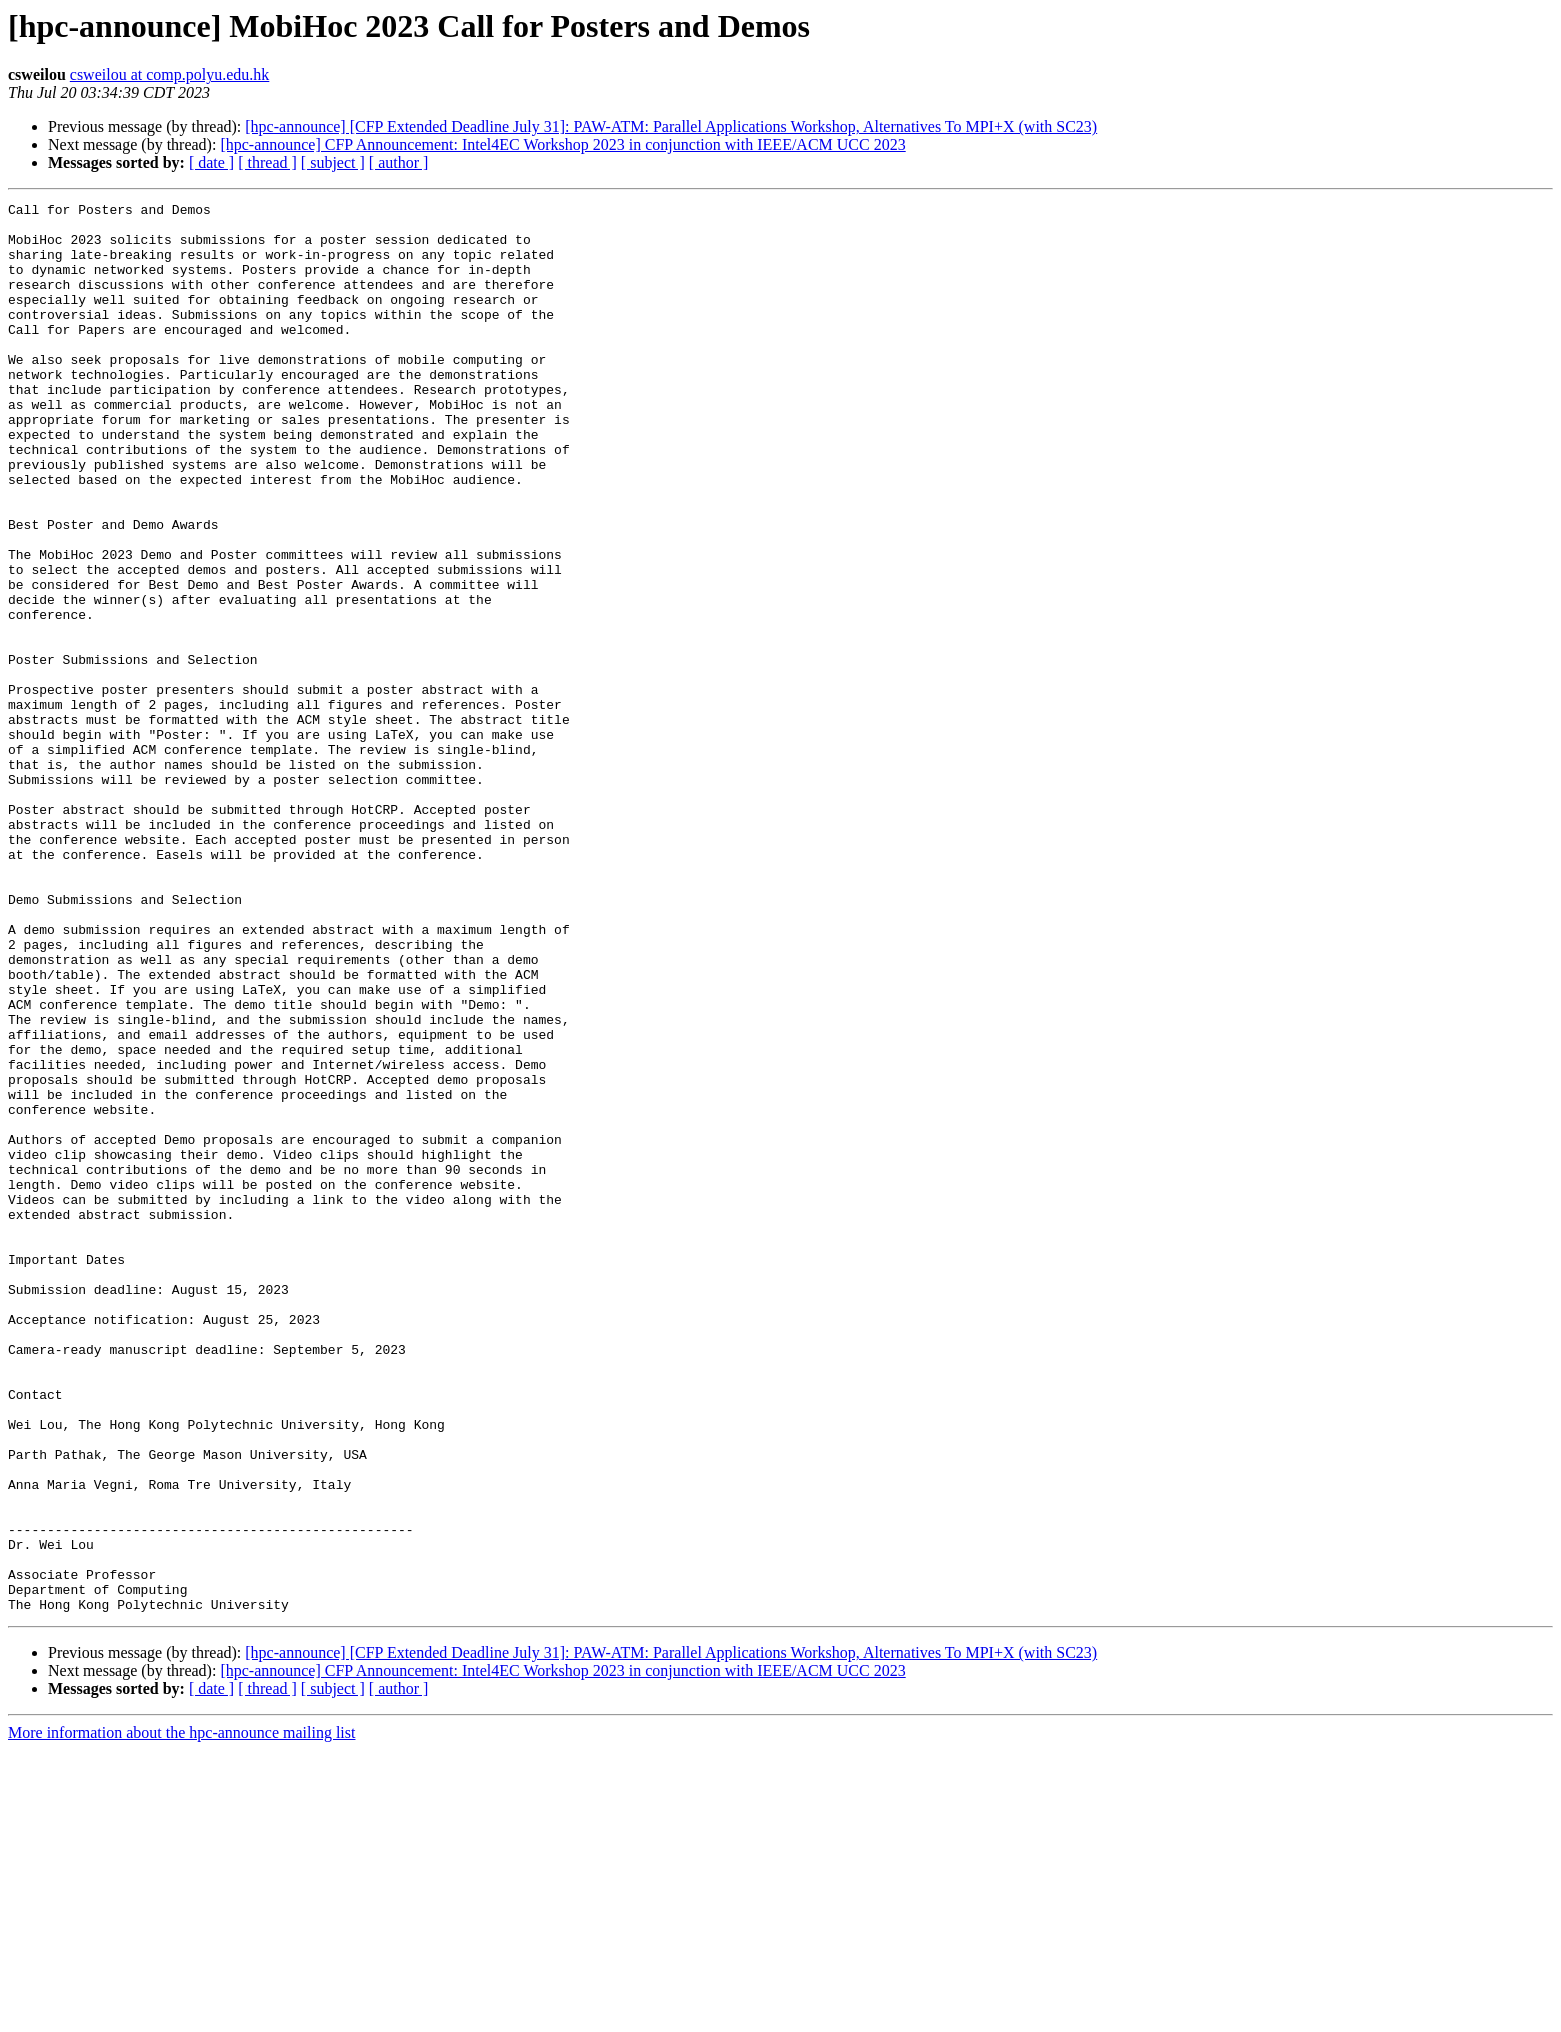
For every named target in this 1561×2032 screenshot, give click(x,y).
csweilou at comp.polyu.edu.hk (170, 74)
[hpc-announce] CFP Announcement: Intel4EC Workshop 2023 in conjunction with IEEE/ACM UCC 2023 (562, 144)
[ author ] (399, 162)
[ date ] (211, 162)
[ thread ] (267, 162)
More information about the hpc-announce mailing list (181, 2014)
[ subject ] (333, 162)
